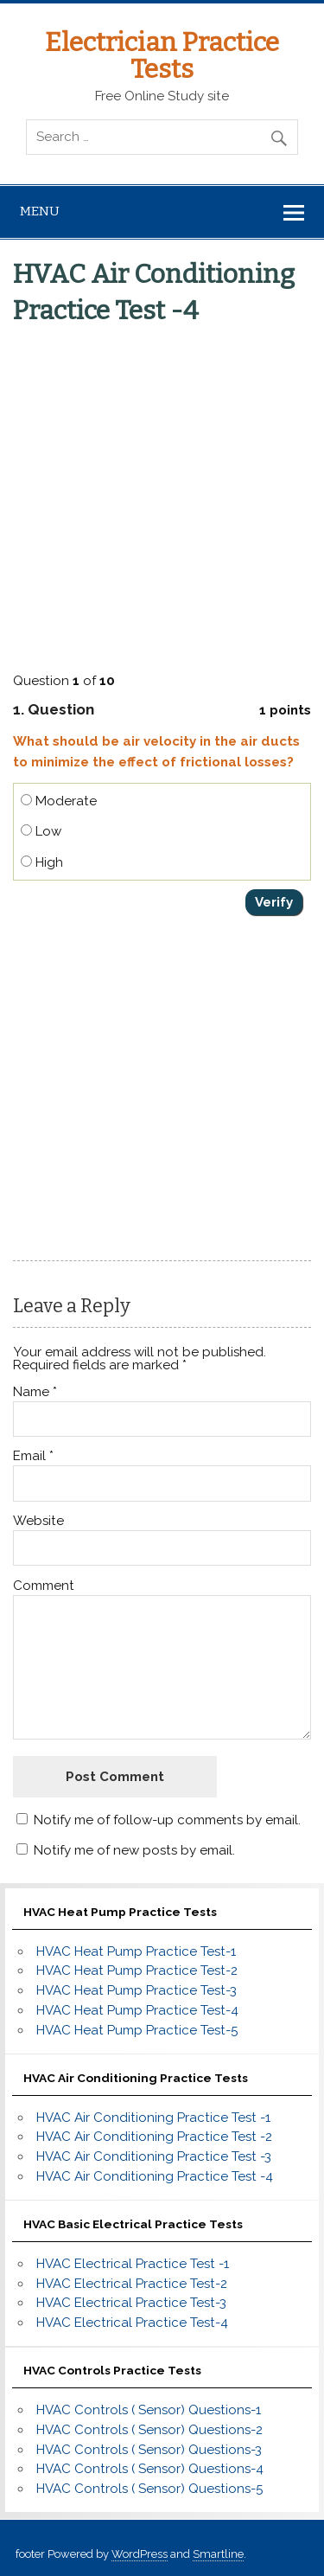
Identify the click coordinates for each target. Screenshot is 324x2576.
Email (33, 1456)
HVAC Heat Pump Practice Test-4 (137, 2010)
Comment (43, 1586)
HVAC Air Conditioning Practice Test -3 (153, 2156)
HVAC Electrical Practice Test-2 (131, 2283)
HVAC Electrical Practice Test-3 (131, 2302)
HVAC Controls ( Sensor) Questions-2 (149, 2430)
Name (35, 1392)
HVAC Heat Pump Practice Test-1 (136, 1951)
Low (41, 831)
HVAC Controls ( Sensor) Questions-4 (150, 2469)
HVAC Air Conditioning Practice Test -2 (154, 2136)
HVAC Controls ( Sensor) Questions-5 (149, 2488)
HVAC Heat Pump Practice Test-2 (137, 1970)
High (42, 862)
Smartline (218, 2553)
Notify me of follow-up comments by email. (167, 1820)
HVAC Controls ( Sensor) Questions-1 (148, 2410)
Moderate (59, 801)
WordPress (139, 2553)
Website (38, 1521)
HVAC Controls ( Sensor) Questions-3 (149, 2449)
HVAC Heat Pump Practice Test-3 (136, 1990)
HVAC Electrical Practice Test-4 (132, 2322)
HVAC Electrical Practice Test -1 (132, 2264)
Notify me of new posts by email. (134, 1850)
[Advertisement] (162, 494)
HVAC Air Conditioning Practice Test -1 (153, 2117)
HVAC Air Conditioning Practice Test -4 (154, 2176)
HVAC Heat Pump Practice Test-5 (137, 2030)
